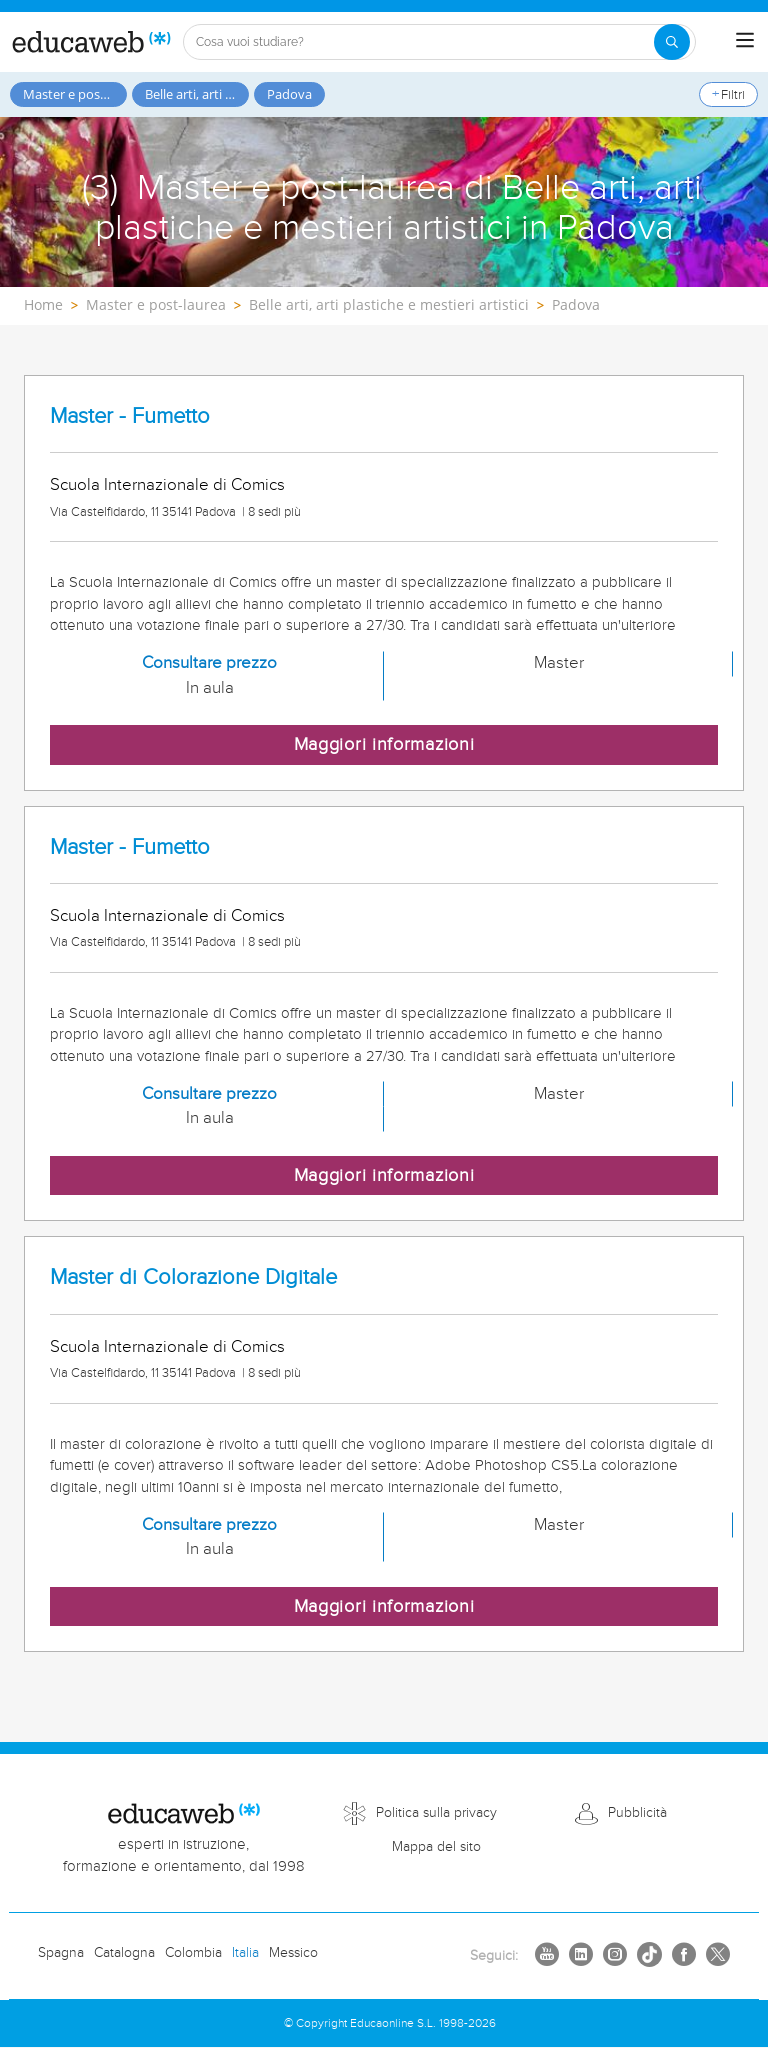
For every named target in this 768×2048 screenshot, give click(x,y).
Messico (293, 1953)
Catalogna (124, 1953)
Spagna (61, 1953)
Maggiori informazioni (384, 744)
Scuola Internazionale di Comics (167, 485)
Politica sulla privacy (436, 1813)
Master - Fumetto (130, 416)
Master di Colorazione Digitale (193, 1277)
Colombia (193, 1953)
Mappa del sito (436, 1847)
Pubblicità (637, 1813)
